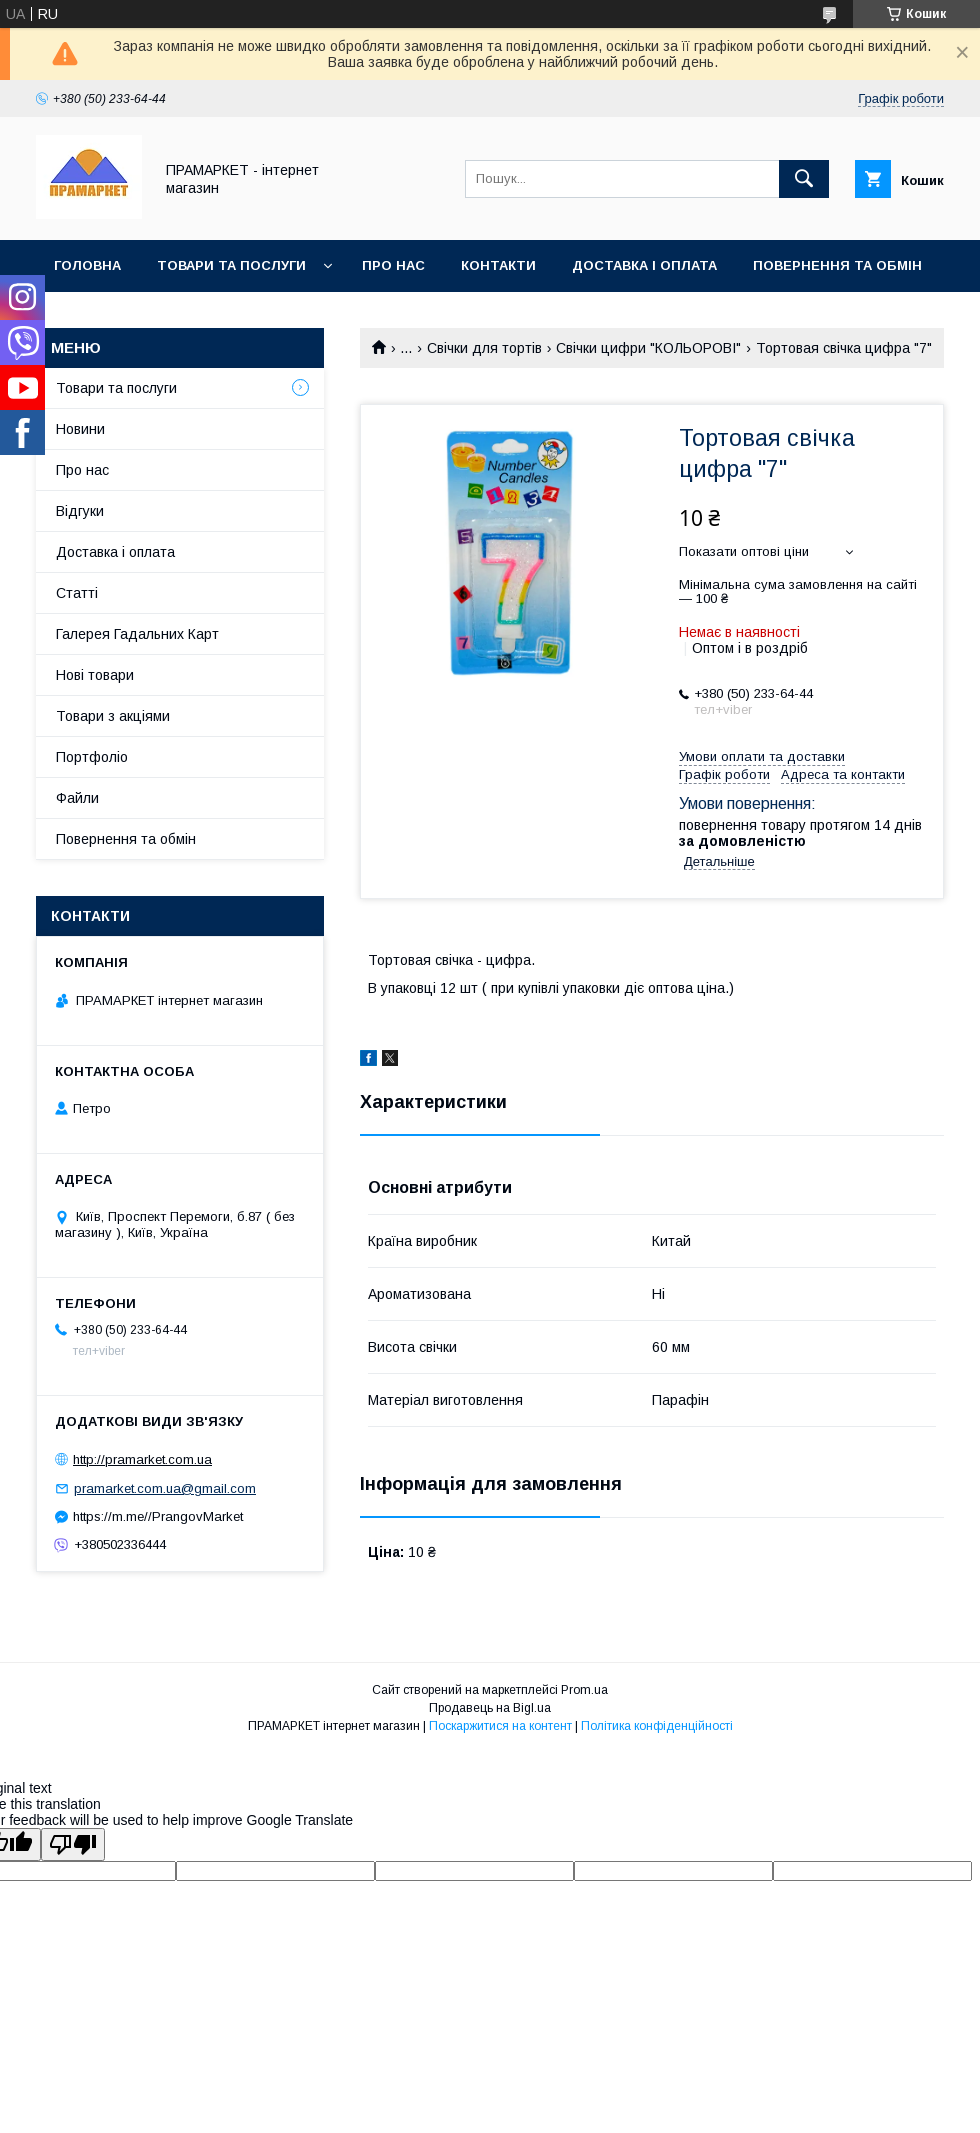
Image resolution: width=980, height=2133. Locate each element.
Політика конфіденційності (657, 1726)
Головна (87, 265)
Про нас (393, 265)
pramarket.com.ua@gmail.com (165, 1488)
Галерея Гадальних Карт (137, 634)
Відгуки (80, 511)
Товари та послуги (231, 265)
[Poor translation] (73, 1844)
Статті (77, 593)
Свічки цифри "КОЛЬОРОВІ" (648, 348)
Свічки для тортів (484, 348)
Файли (77, 798)
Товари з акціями (113, 716)
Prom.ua (584, 1690)
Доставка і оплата (644, 265)
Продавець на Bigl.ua (490, 1708)
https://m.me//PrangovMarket (158, 1516)
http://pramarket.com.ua (142, 1459)
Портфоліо (92, 757)
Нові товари (95, 675)
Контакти (498, 265)
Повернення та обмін (837, 265)
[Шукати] (804, 179)
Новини (80, 429)
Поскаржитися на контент (500, 1726)
